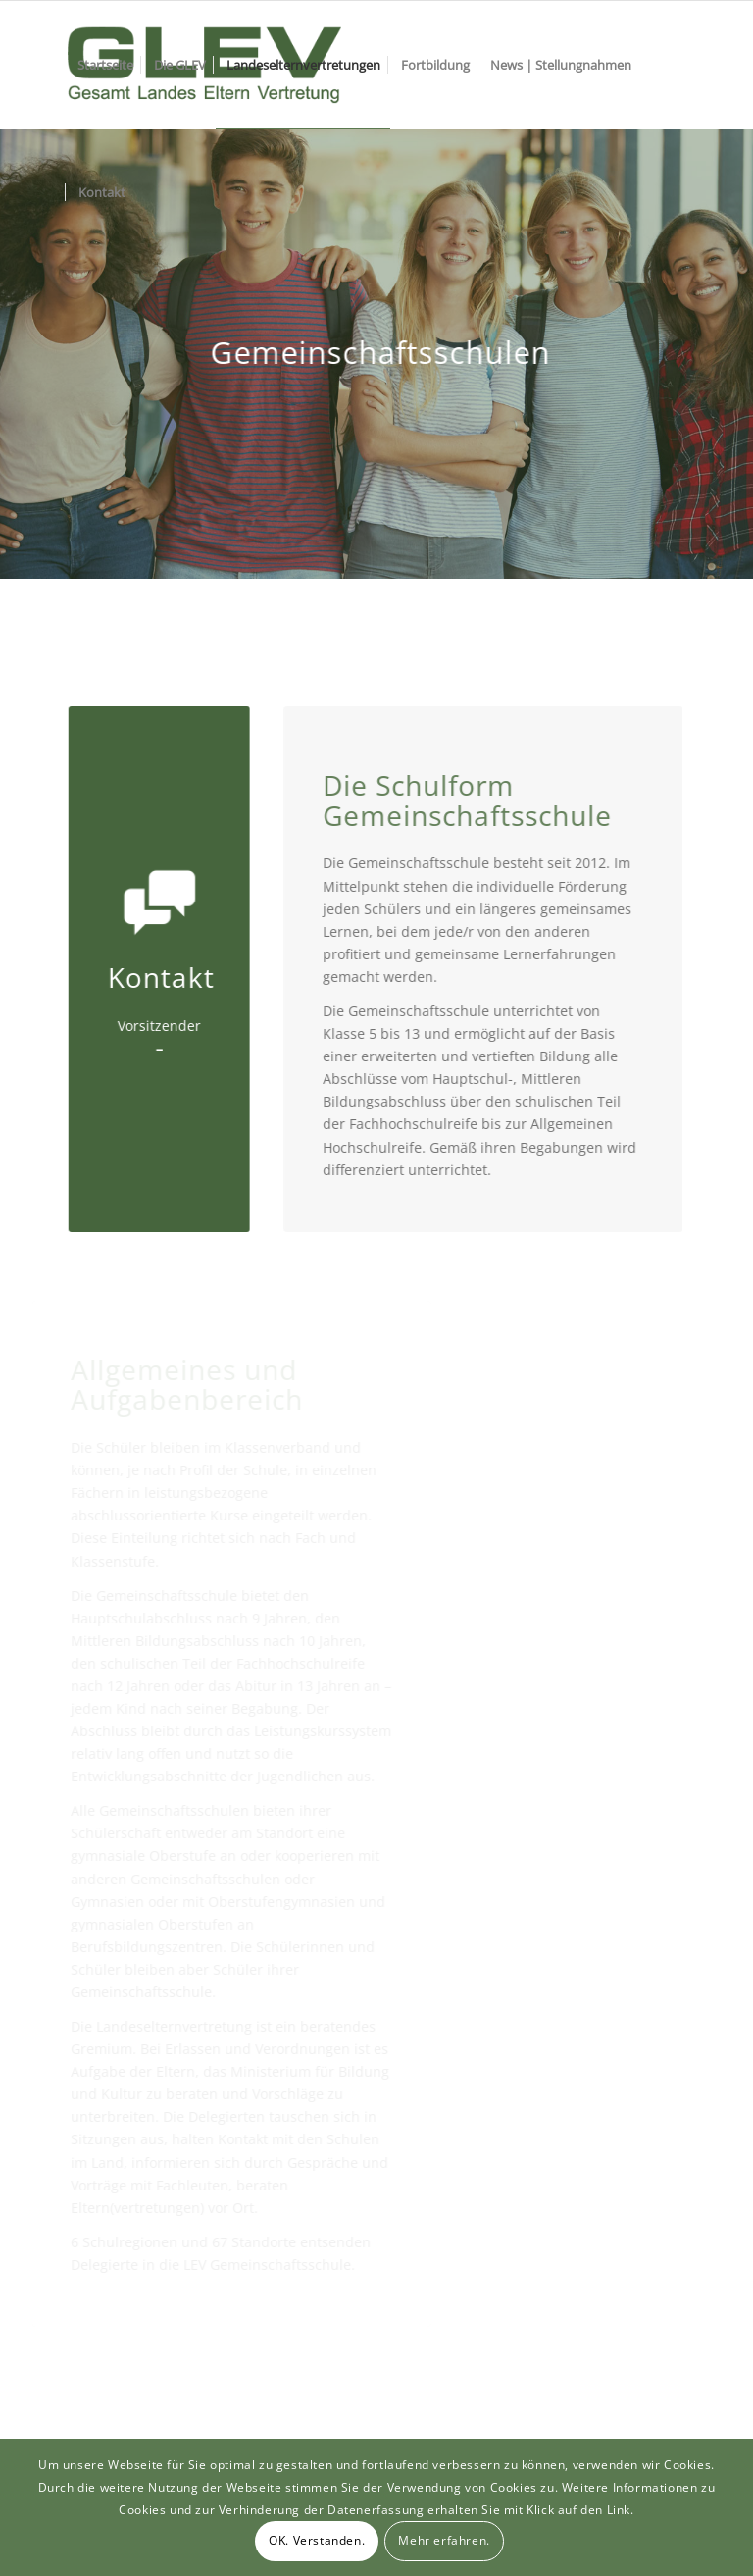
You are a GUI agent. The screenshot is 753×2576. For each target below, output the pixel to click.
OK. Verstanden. (317, 2540)
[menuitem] (105, 65)
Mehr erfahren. (443, 2540)
